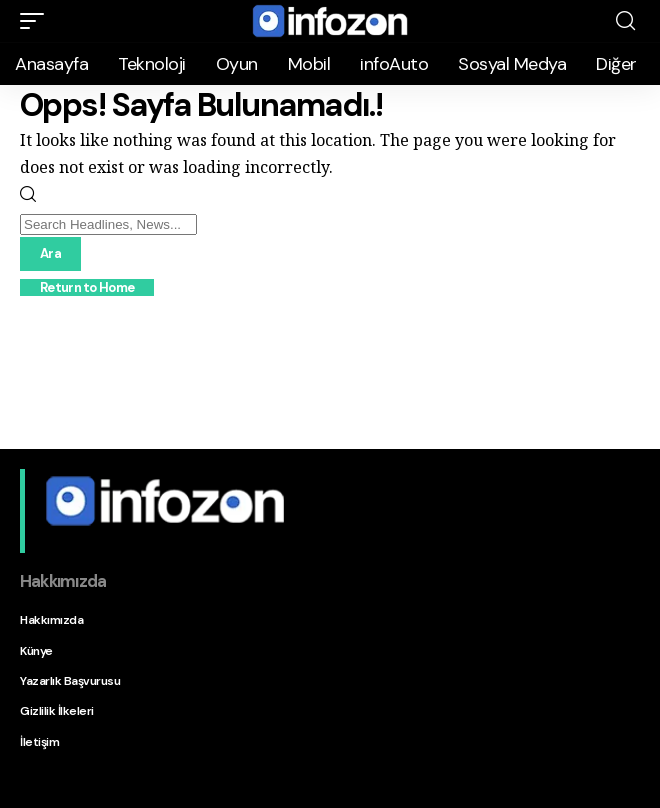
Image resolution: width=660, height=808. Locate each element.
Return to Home (87, 287)
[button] (37, 21)
